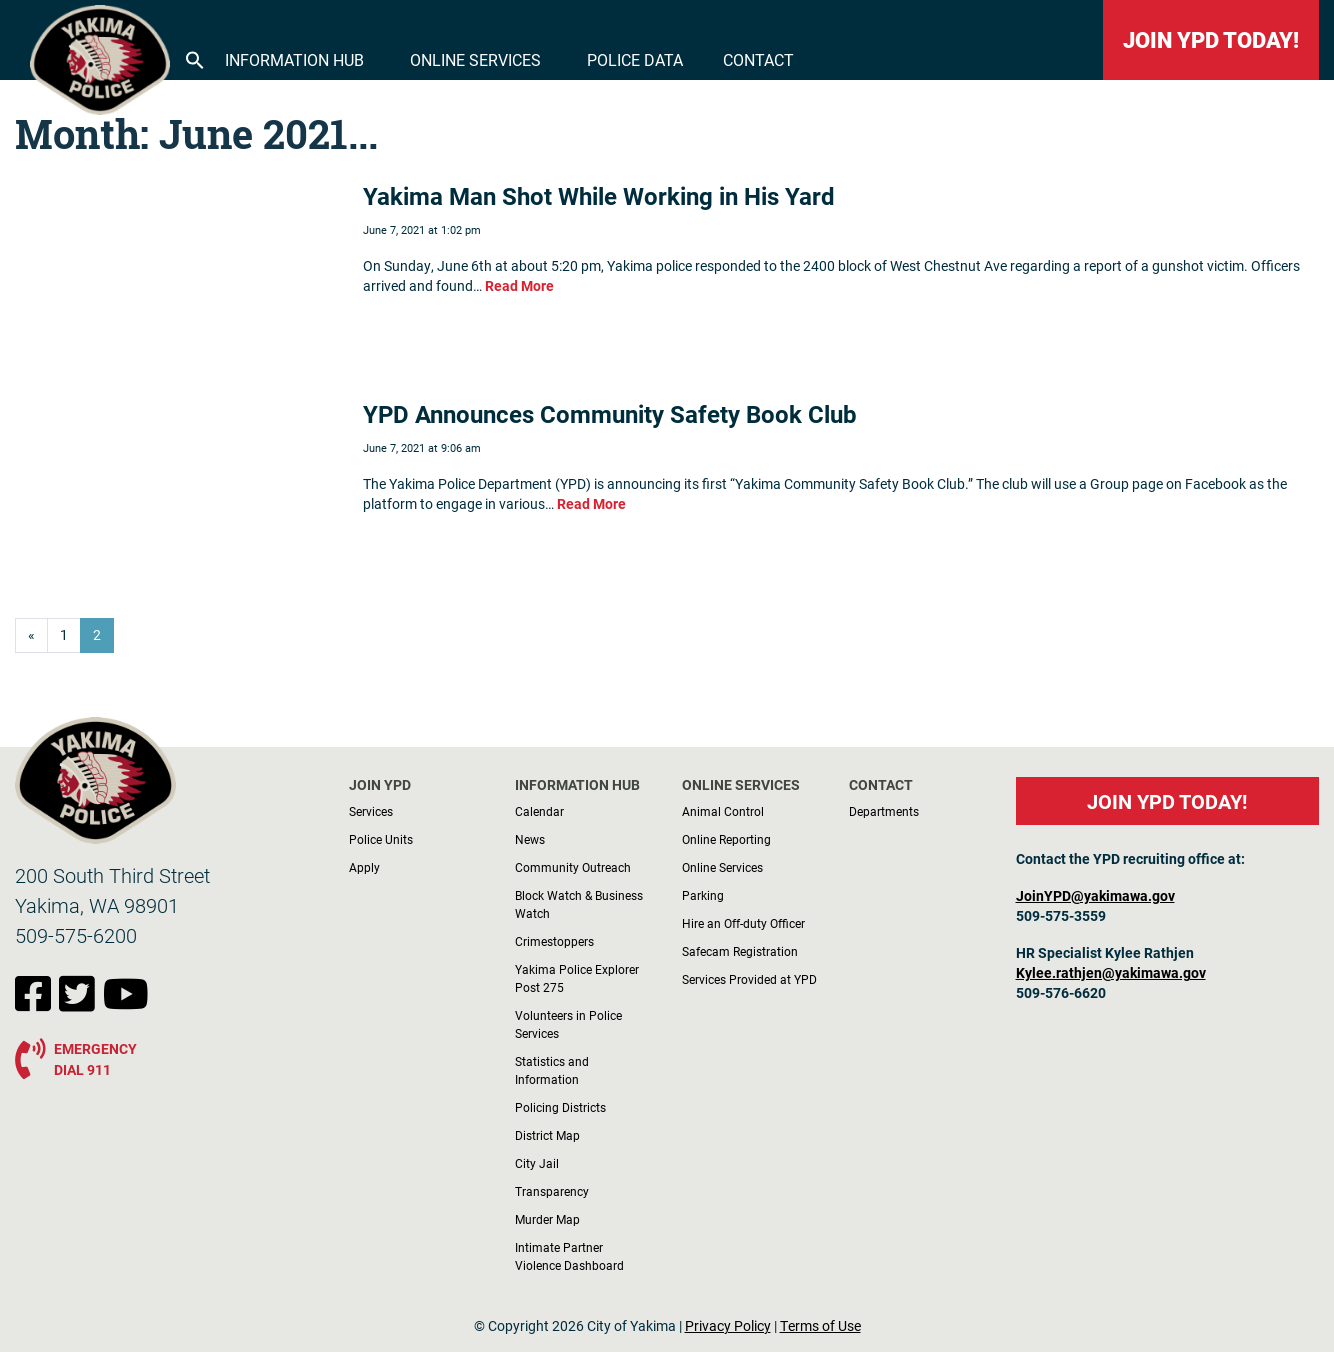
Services (371, 811)
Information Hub (294, 59)
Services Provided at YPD (749, 979)
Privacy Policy (728, 1326)
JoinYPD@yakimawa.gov (1095, 896)
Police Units (381, 839)
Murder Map (547, 1219)
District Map (547, 1135)
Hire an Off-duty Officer (743, 923)
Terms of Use (820, 1326)
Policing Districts (560, 1107)
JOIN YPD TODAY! (1211, 39)
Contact (758, 59)
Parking (703, 895)
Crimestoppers (554, 941)
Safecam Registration (740, 951)
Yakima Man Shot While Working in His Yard (599, 196)
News (530, 839)
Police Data (635, 59)
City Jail (537, 1163)
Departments (884, 811)
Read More (519, 286)
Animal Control (723, 811)
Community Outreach (573, 867)
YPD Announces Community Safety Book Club (610, 414)
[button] (195, 58)
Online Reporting (726, 839)
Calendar (539, 811)
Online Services (475, 59)
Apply (364, 867)
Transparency (552, 1191)
